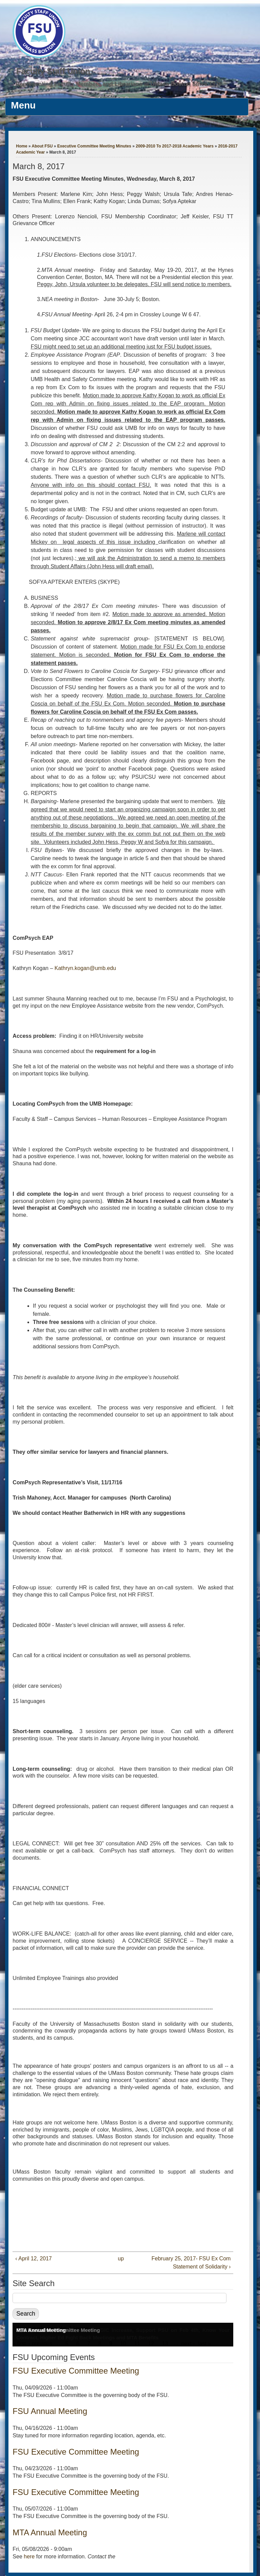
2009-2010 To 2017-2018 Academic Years (175, 146)
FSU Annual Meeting (50, 2411)
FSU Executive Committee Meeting (76, 2370)
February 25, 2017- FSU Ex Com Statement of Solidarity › (191, 2263)
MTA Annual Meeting (41, 2330)
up (121, 2258)
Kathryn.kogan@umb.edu (85, 968)
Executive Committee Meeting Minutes (94, 146)
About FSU (42, 146)
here (29, 2556)
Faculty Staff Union (53, 71)
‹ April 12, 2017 (33, 2258)
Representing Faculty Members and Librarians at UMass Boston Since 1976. (119, 84)
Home (21, 146)
